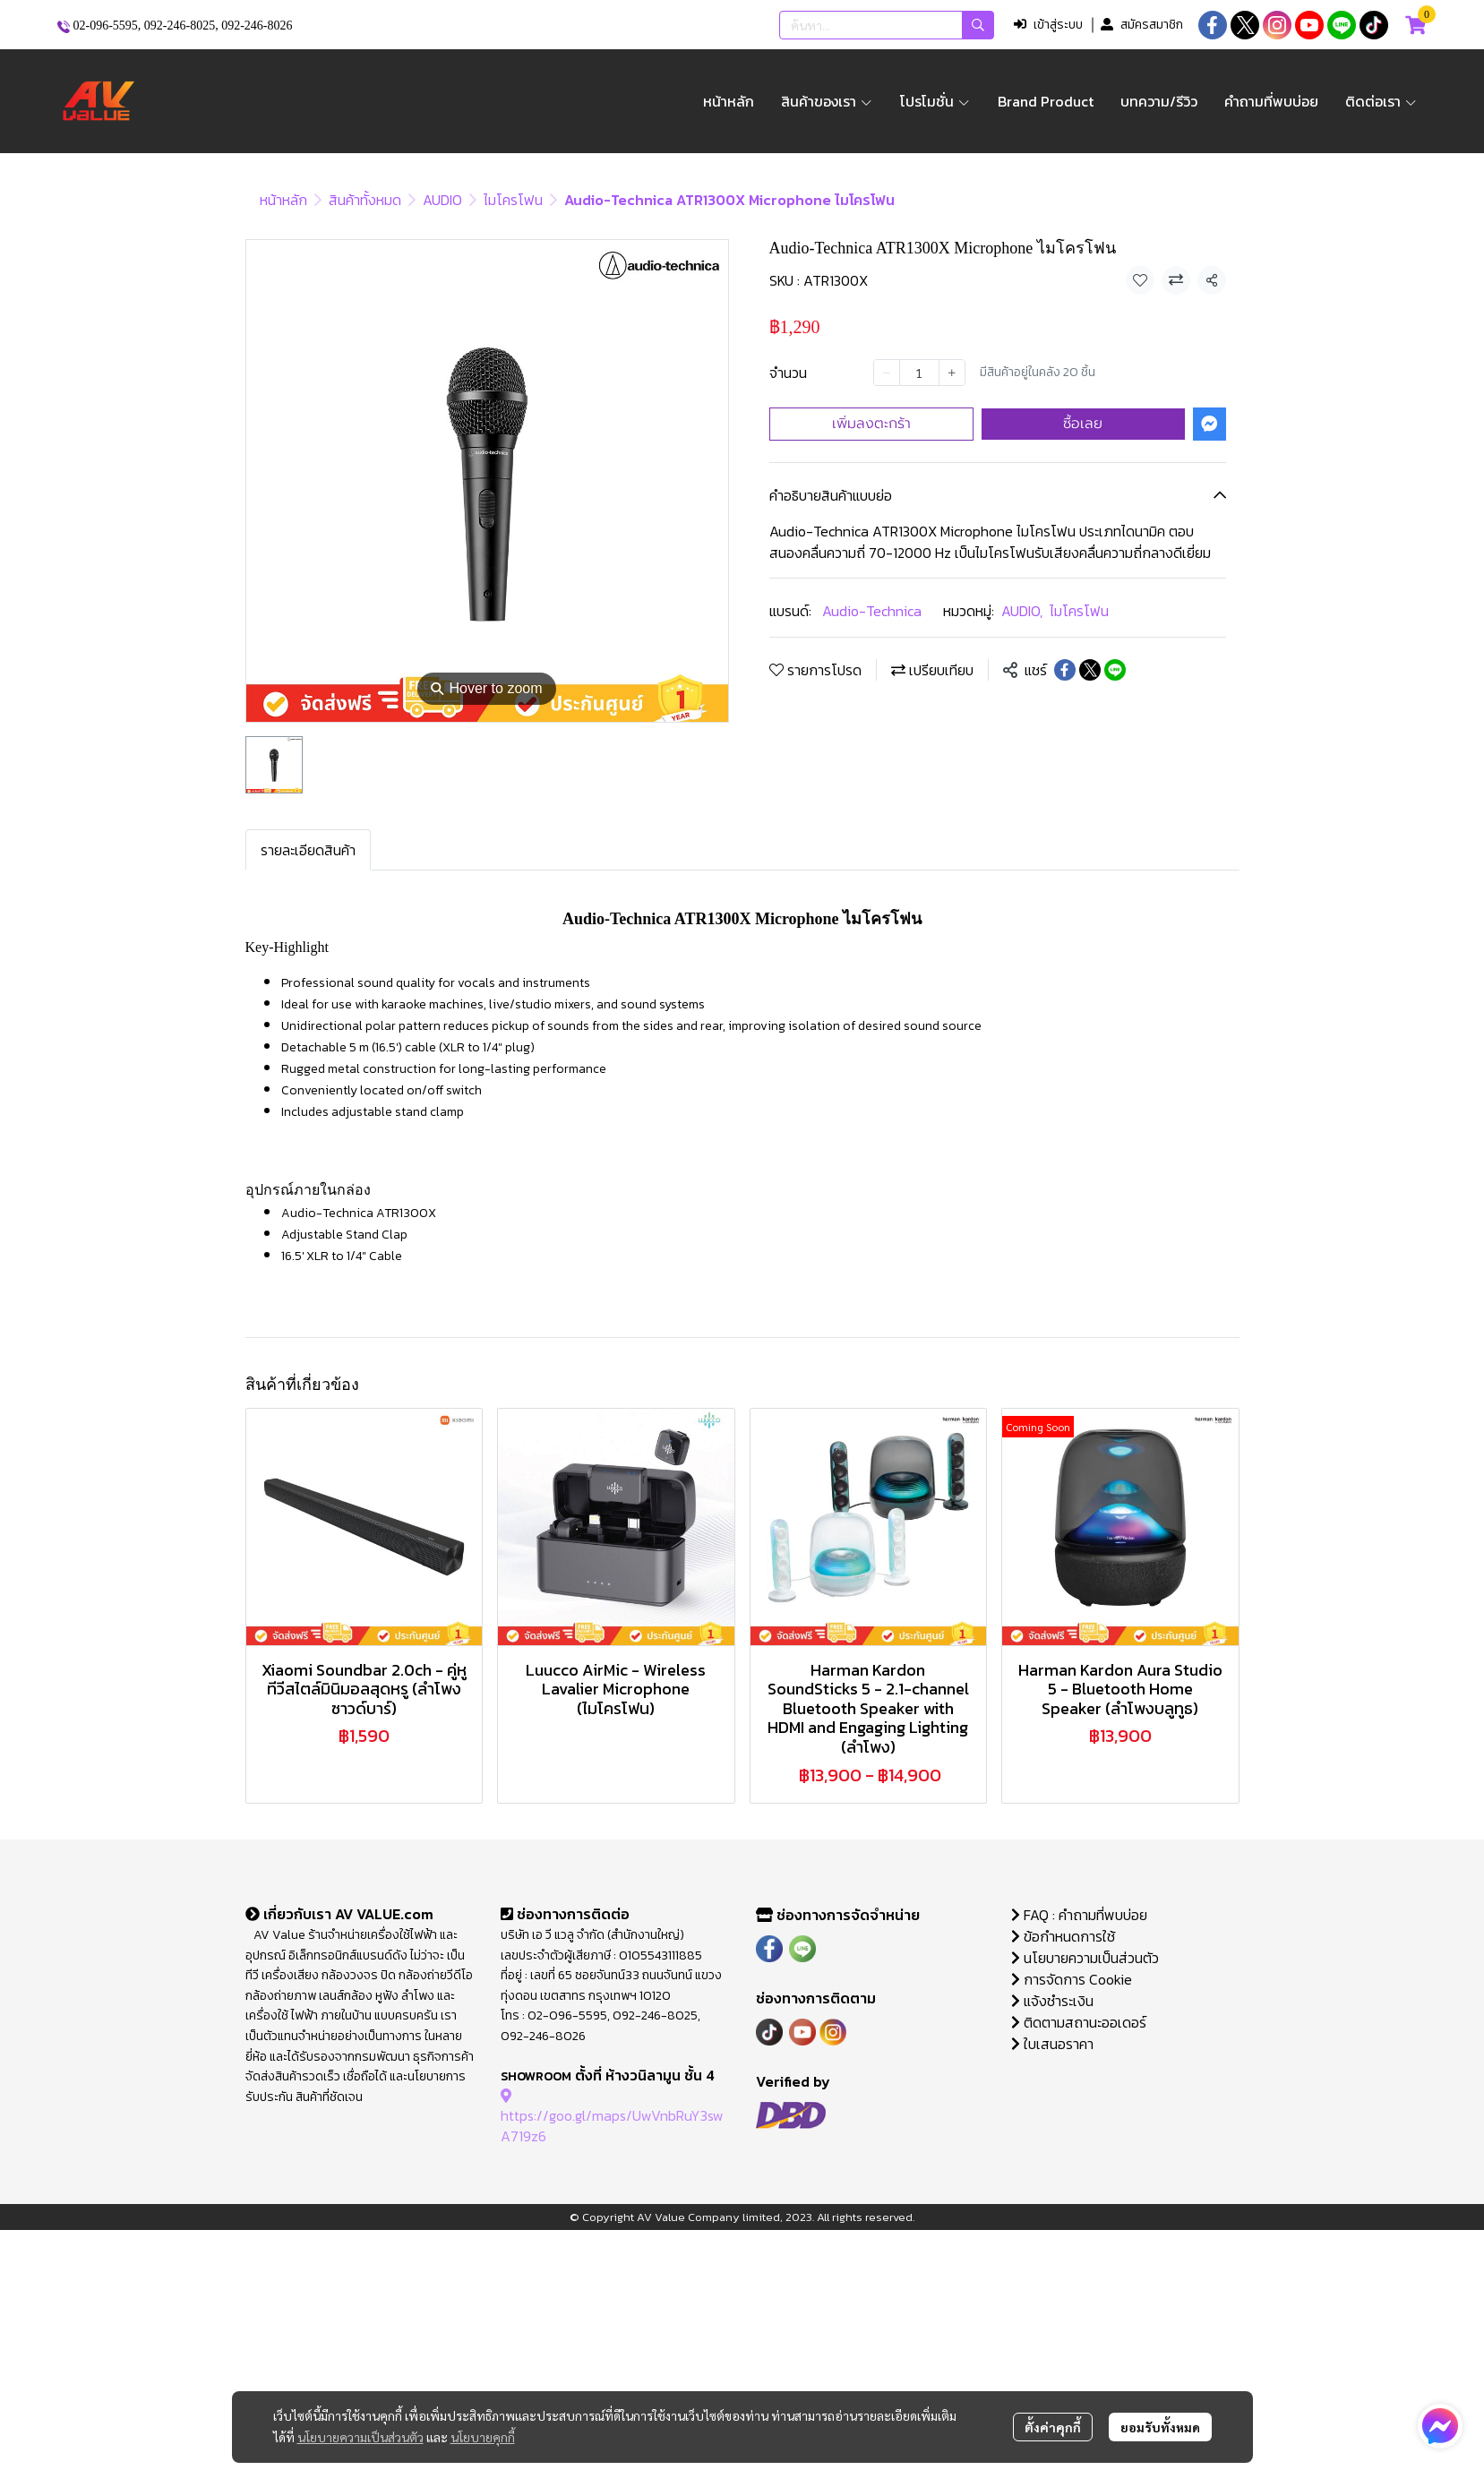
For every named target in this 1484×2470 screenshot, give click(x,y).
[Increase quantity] (952, 372)
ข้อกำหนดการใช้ (1063, 1936)
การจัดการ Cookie (1071, 1979)
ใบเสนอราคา (1052, 2043)
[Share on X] (1090, 670)
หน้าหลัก (283, 199)
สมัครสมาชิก (1142, 24)
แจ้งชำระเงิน (1052, 2000)
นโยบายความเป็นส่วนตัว (360, 2437)
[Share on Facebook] (1065, 670)
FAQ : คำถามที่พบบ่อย (1081, 1914)
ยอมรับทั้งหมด (1160, 2427)
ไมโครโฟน (513, 199)
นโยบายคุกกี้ (482, 2437)
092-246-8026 (256, 25)
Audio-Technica (872, 611)
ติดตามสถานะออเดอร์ (1078, 2022)
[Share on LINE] (1115, 670)
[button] (887, 25)
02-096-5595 (105, 25)
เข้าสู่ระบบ (1048, 24)
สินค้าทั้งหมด (365, 199)
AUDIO (442, 199)
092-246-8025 (179, 25)
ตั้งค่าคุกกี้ (1053, 2427)
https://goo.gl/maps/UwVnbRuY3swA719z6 (612, 2116)
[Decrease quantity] (886, 372)
